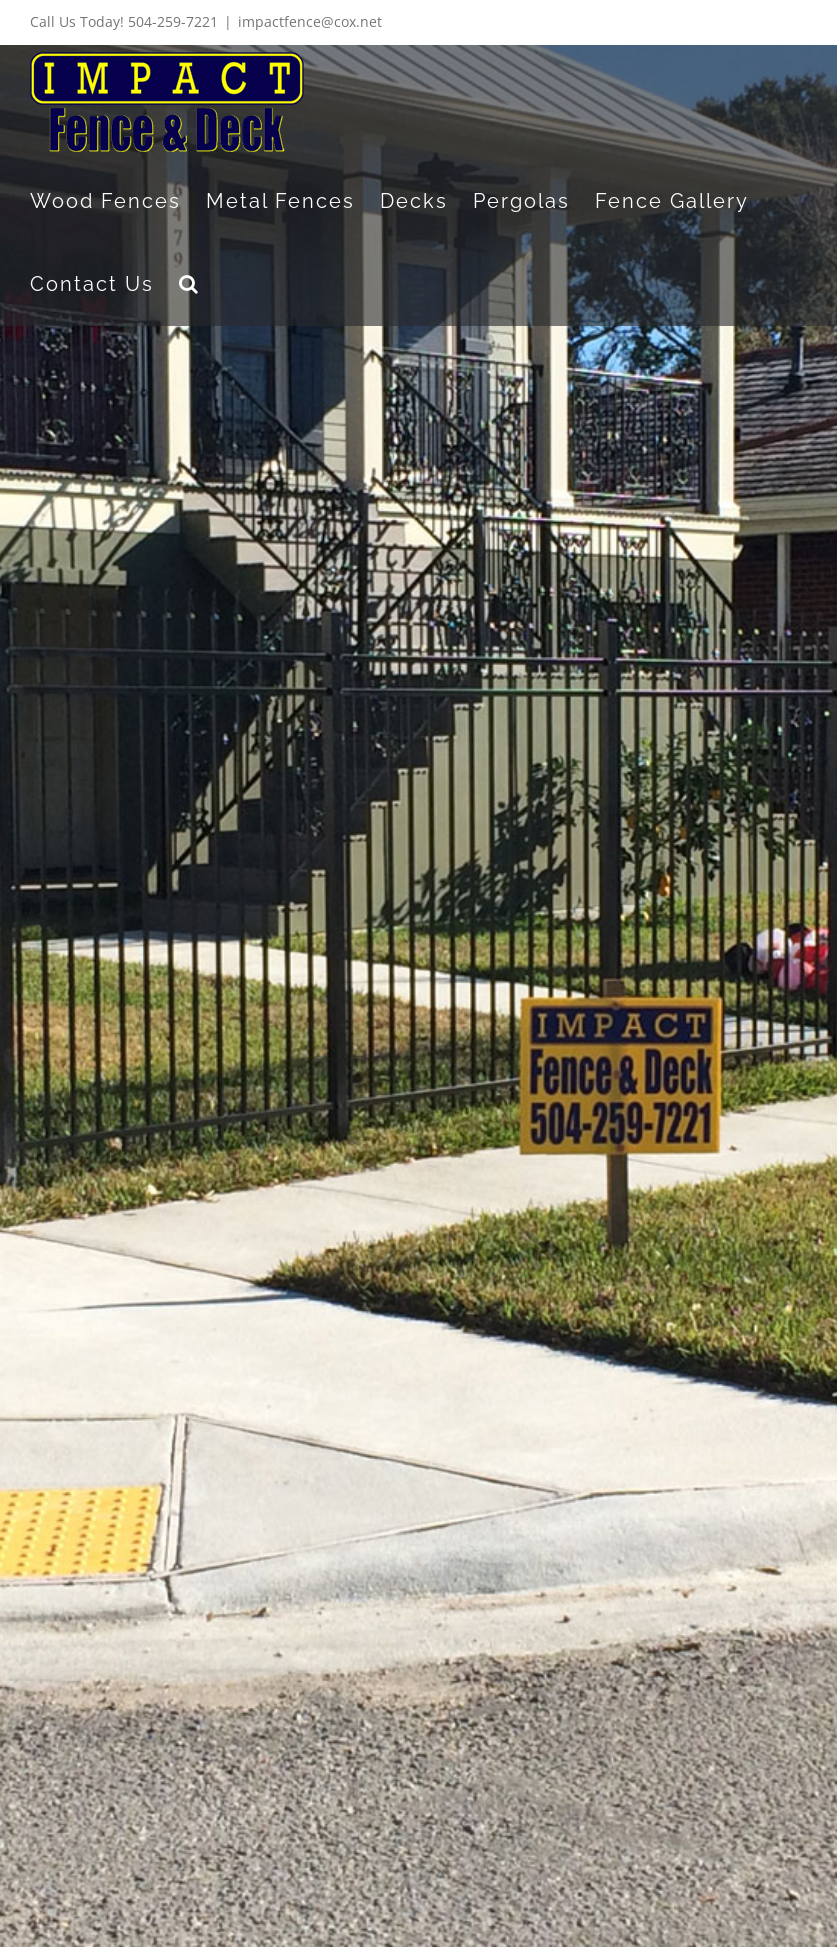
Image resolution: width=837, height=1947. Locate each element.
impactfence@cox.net (310, 21)
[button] (189, 283)
